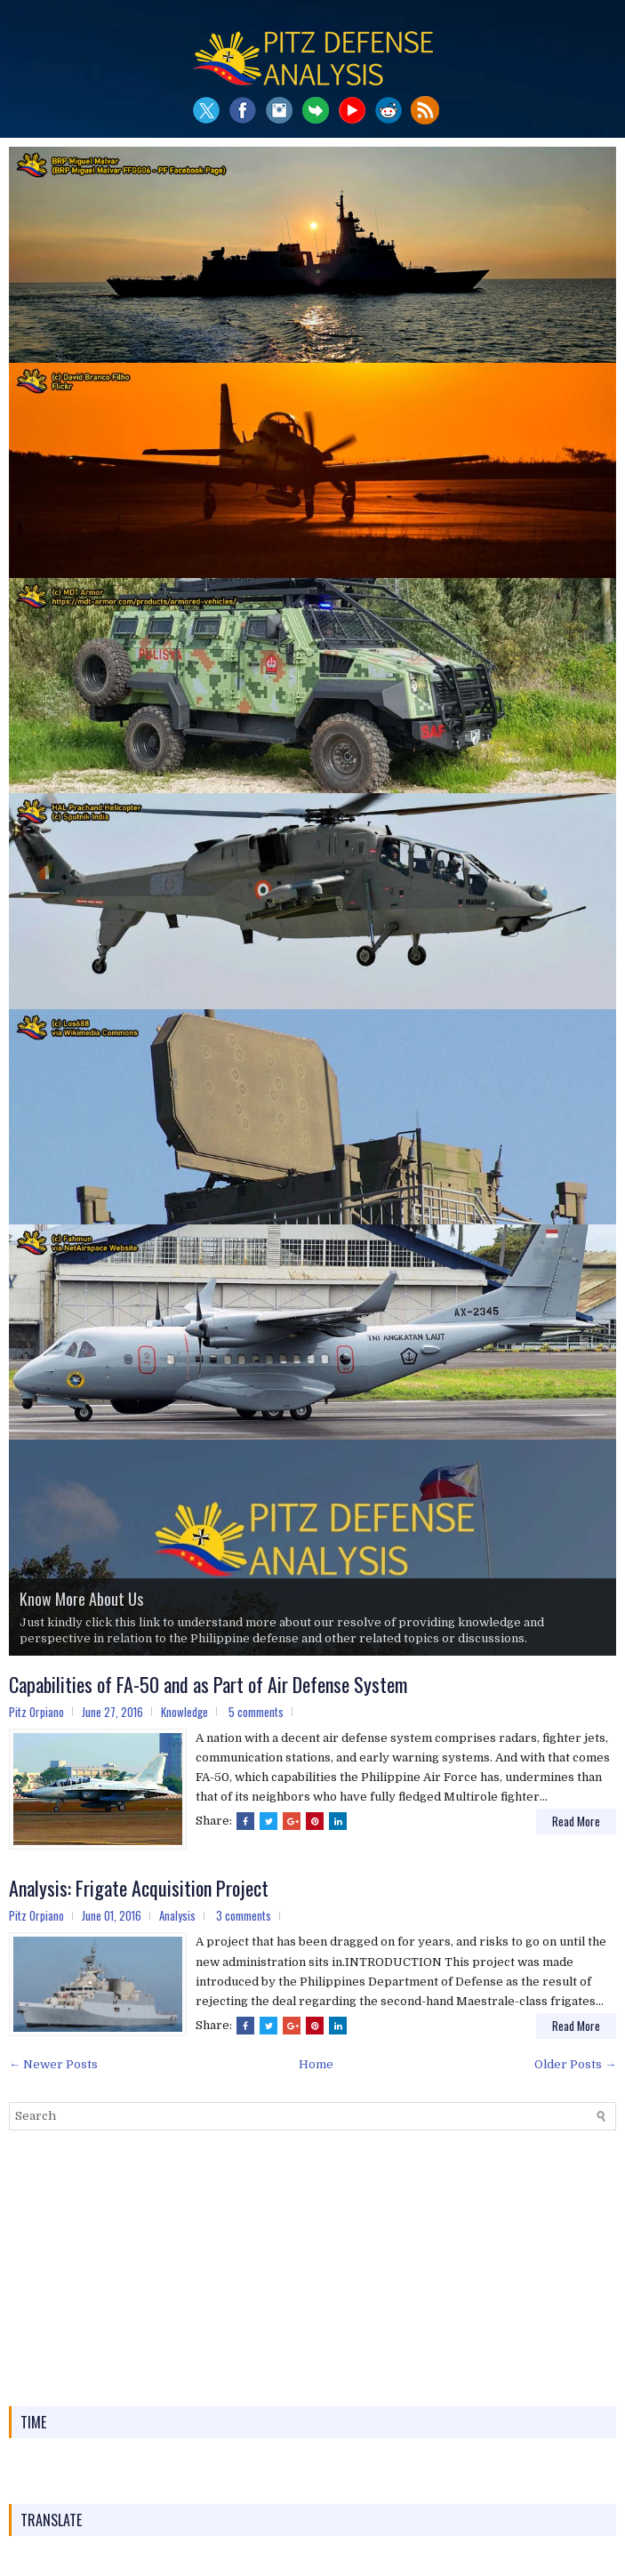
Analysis (177, 1915)
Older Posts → (575, 2064)
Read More (576, 1821)
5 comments (256, 1712)
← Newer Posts (53, 2064)
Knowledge (184, 1712)
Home (316, 2064)
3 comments (243, 1915)
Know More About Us (81, 1598)
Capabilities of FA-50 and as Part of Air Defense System (208, 1684)
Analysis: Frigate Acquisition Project (138, 1887)
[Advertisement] (312, 2268)
